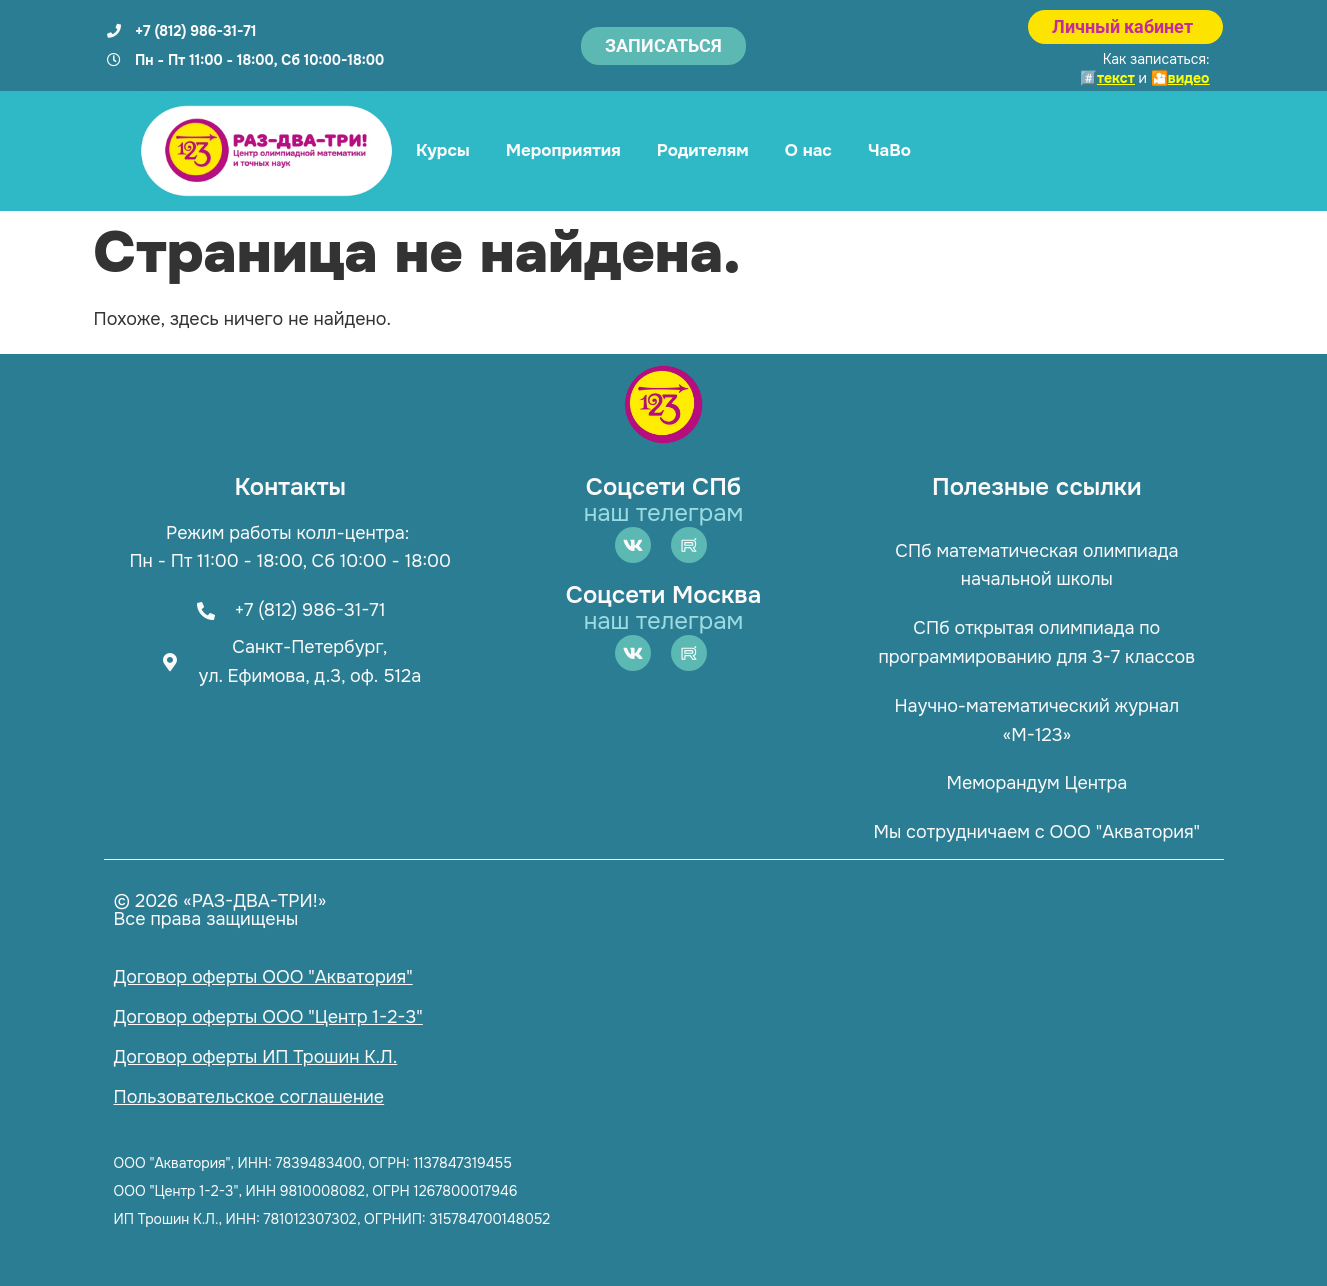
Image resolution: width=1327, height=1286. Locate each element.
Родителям (703, 150)
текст (1116, 78)
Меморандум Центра (1036, 783)
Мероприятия (563, 150)
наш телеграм (664, 513)
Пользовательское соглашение (249, 1097)
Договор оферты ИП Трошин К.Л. (256, 1057)
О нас (808, 150)
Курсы (443, 150)
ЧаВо (889, 150)
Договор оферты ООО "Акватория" (263, 977)
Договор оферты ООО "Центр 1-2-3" (268, 1017)
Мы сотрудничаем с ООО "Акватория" (1037, 832)
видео (1189, 78)
